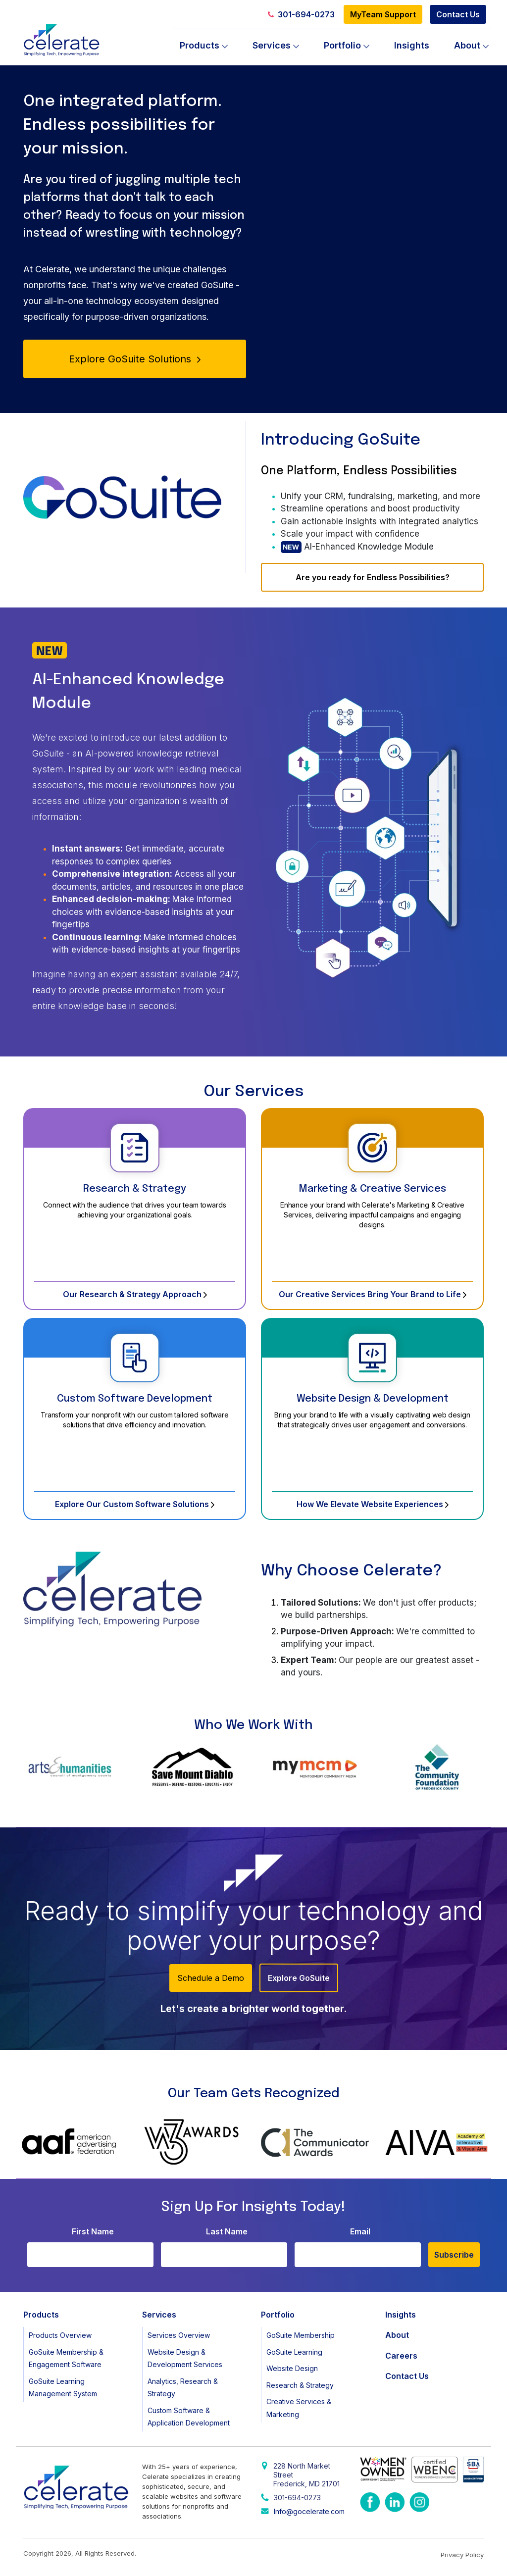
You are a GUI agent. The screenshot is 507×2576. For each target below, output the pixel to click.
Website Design (292, 2368)
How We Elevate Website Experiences (373, 1504)
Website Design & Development (373, 1399)
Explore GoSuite (299, 1978)
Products (199, 45)
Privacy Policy (462, 2555)
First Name (93, 2231)
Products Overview (60, 2335)
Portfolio (342, 45)
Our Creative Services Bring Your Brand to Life (372, 1294)
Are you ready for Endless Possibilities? (373, 577)
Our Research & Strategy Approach (135, 1294)
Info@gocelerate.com (309, 2511)
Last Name (227, 2231)
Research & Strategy (134, 1189)
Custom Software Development (134, 1399)
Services (272, 45)
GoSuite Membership (300, 2335)
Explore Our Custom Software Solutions (134, 1504)
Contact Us (458, 14)
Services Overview (179, 2335)
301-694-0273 (301, 14)
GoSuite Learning (294, 2352)
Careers (401, 2356)
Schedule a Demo (210, 1978)
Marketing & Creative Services (372, 1189)
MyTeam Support (383, 14)
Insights (411, 45)
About (467, 45)
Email (360, 2231)
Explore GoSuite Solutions (135, 359)
